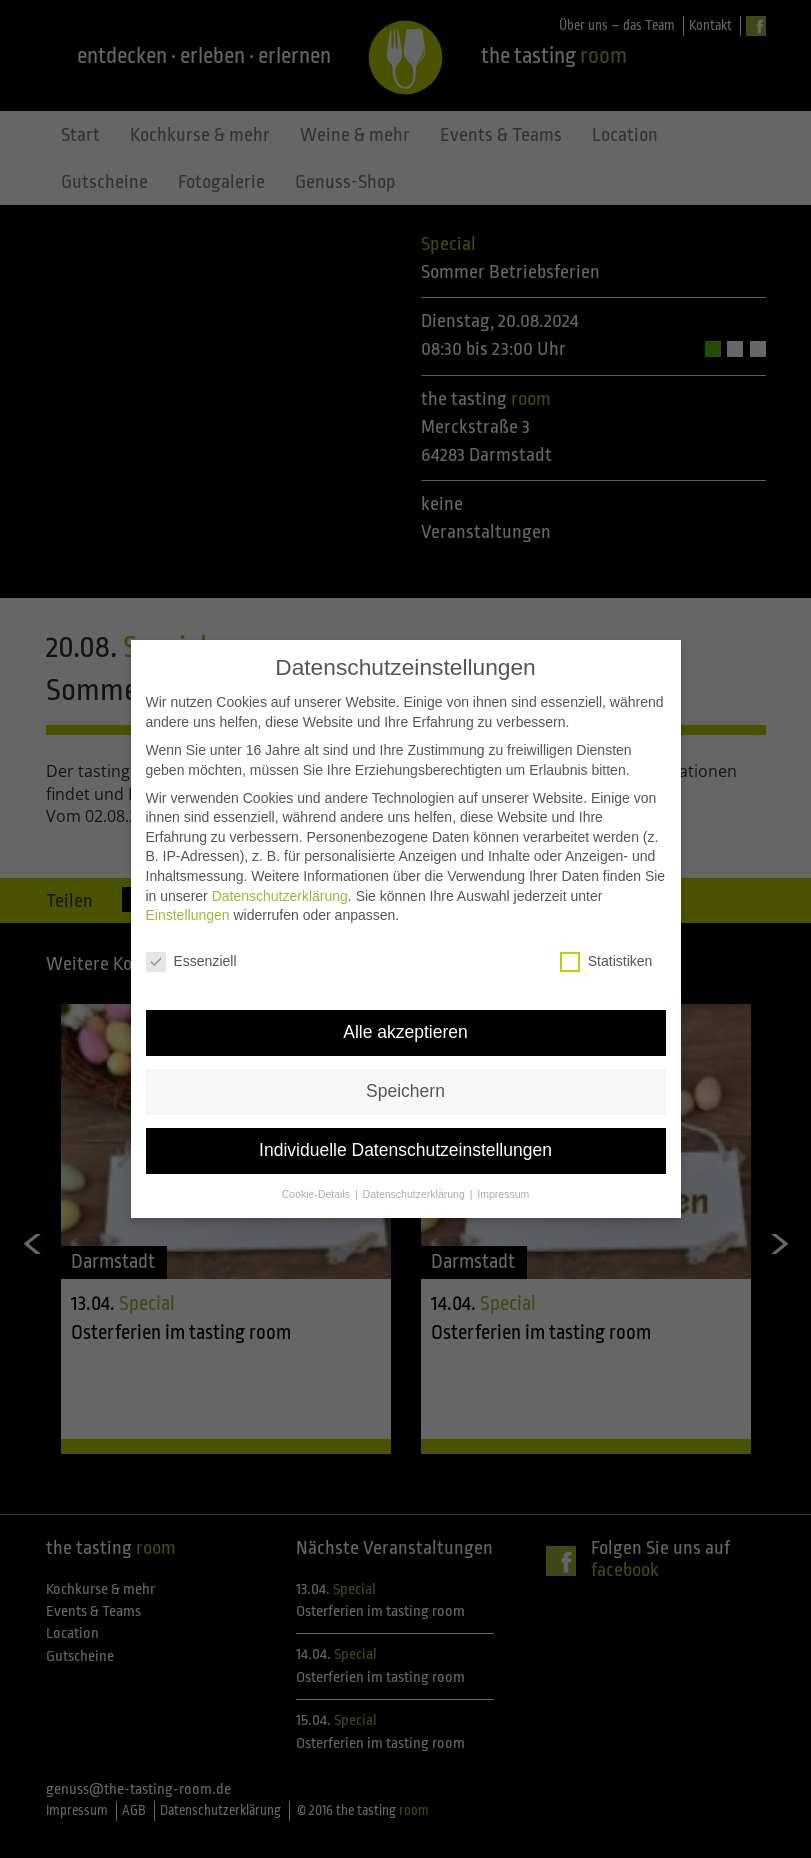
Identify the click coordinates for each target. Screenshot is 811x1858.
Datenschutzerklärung (280, 852)
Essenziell (191, 917)
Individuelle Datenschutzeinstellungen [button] (405, 1106)
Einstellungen (188, 872)
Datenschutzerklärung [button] (415, 1150)
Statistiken (606, 917)
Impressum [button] (503, 1150)
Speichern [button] (405, 1047)
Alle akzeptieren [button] (405, 988)
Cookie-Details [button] (317, 1150)
